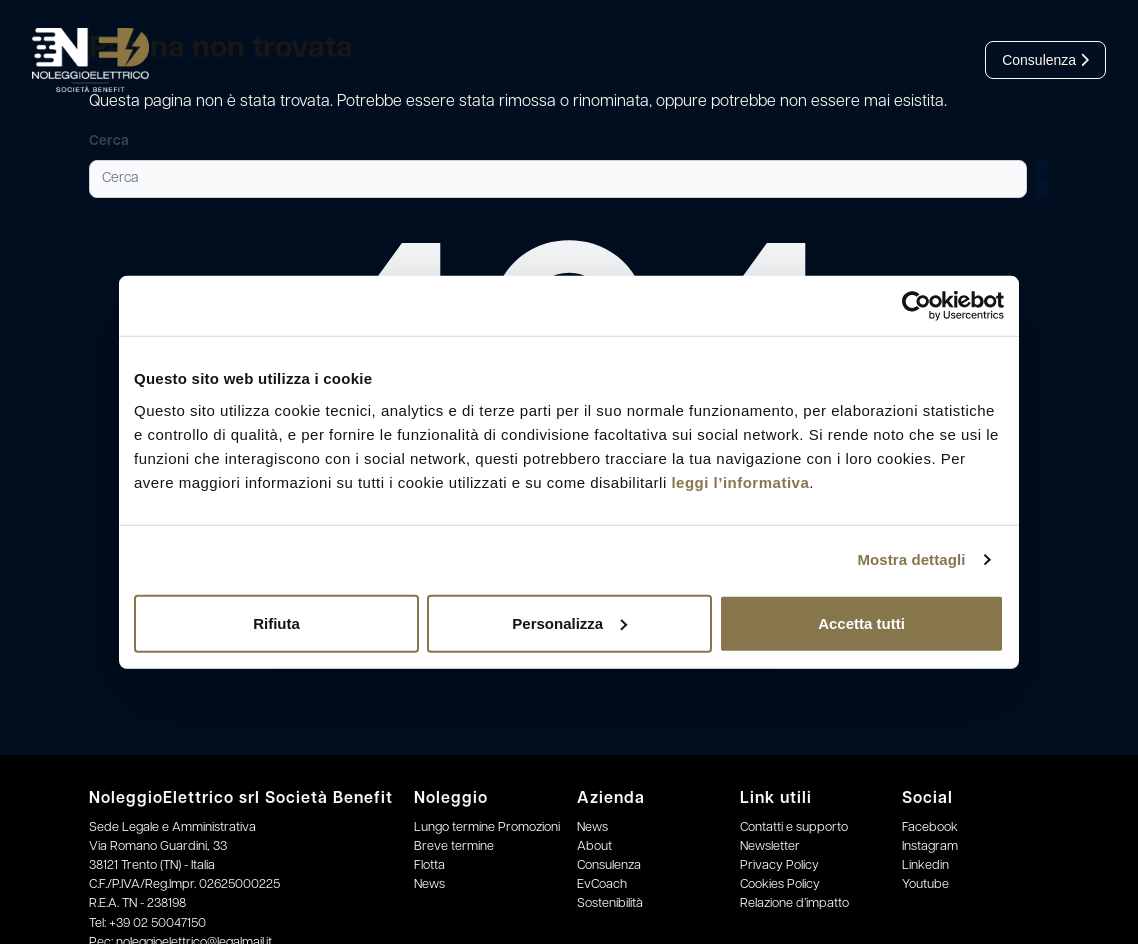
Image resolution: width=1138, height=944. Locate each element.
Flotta (429, 865)
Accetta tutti (861, 622)
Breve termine (454, 846)
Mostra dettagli (911, 559)
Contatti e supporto (794, 827)
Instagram (930, 846)
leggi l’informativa (740, 481)
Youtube (925, 884)
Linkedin (925, 865)
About (594, 846)
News (429, 884)
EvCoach (602, 884)
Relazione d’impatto (794, 903)
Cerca (109, 141)
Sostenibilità (610, 903)
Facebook (930, 827)
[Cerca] (558, 179)
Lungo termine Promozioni (487, 827)
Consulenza (1045, 60)
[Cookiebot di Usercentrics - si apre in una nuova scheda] (916, 306)
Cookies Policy (780, 884)
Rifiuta (276, 622)
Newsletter (770, 846)
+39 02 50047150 (157, 923)
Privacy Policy (779, 865)
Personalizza (569, 622)
